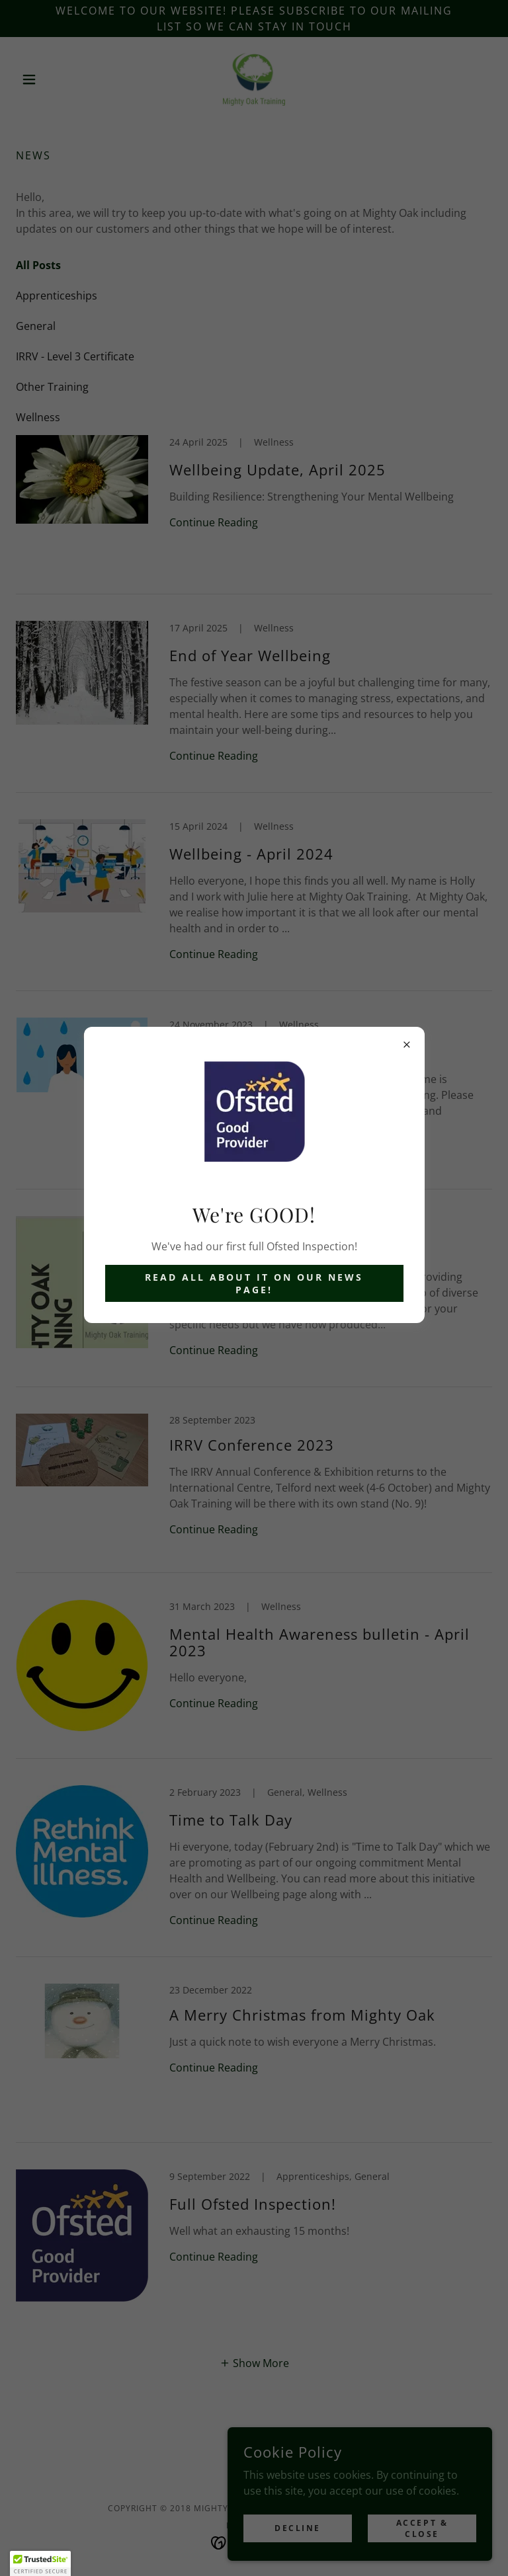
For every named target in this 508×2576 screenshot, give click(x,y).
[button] (40, 2563)
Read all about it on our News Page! (254, 1283)
